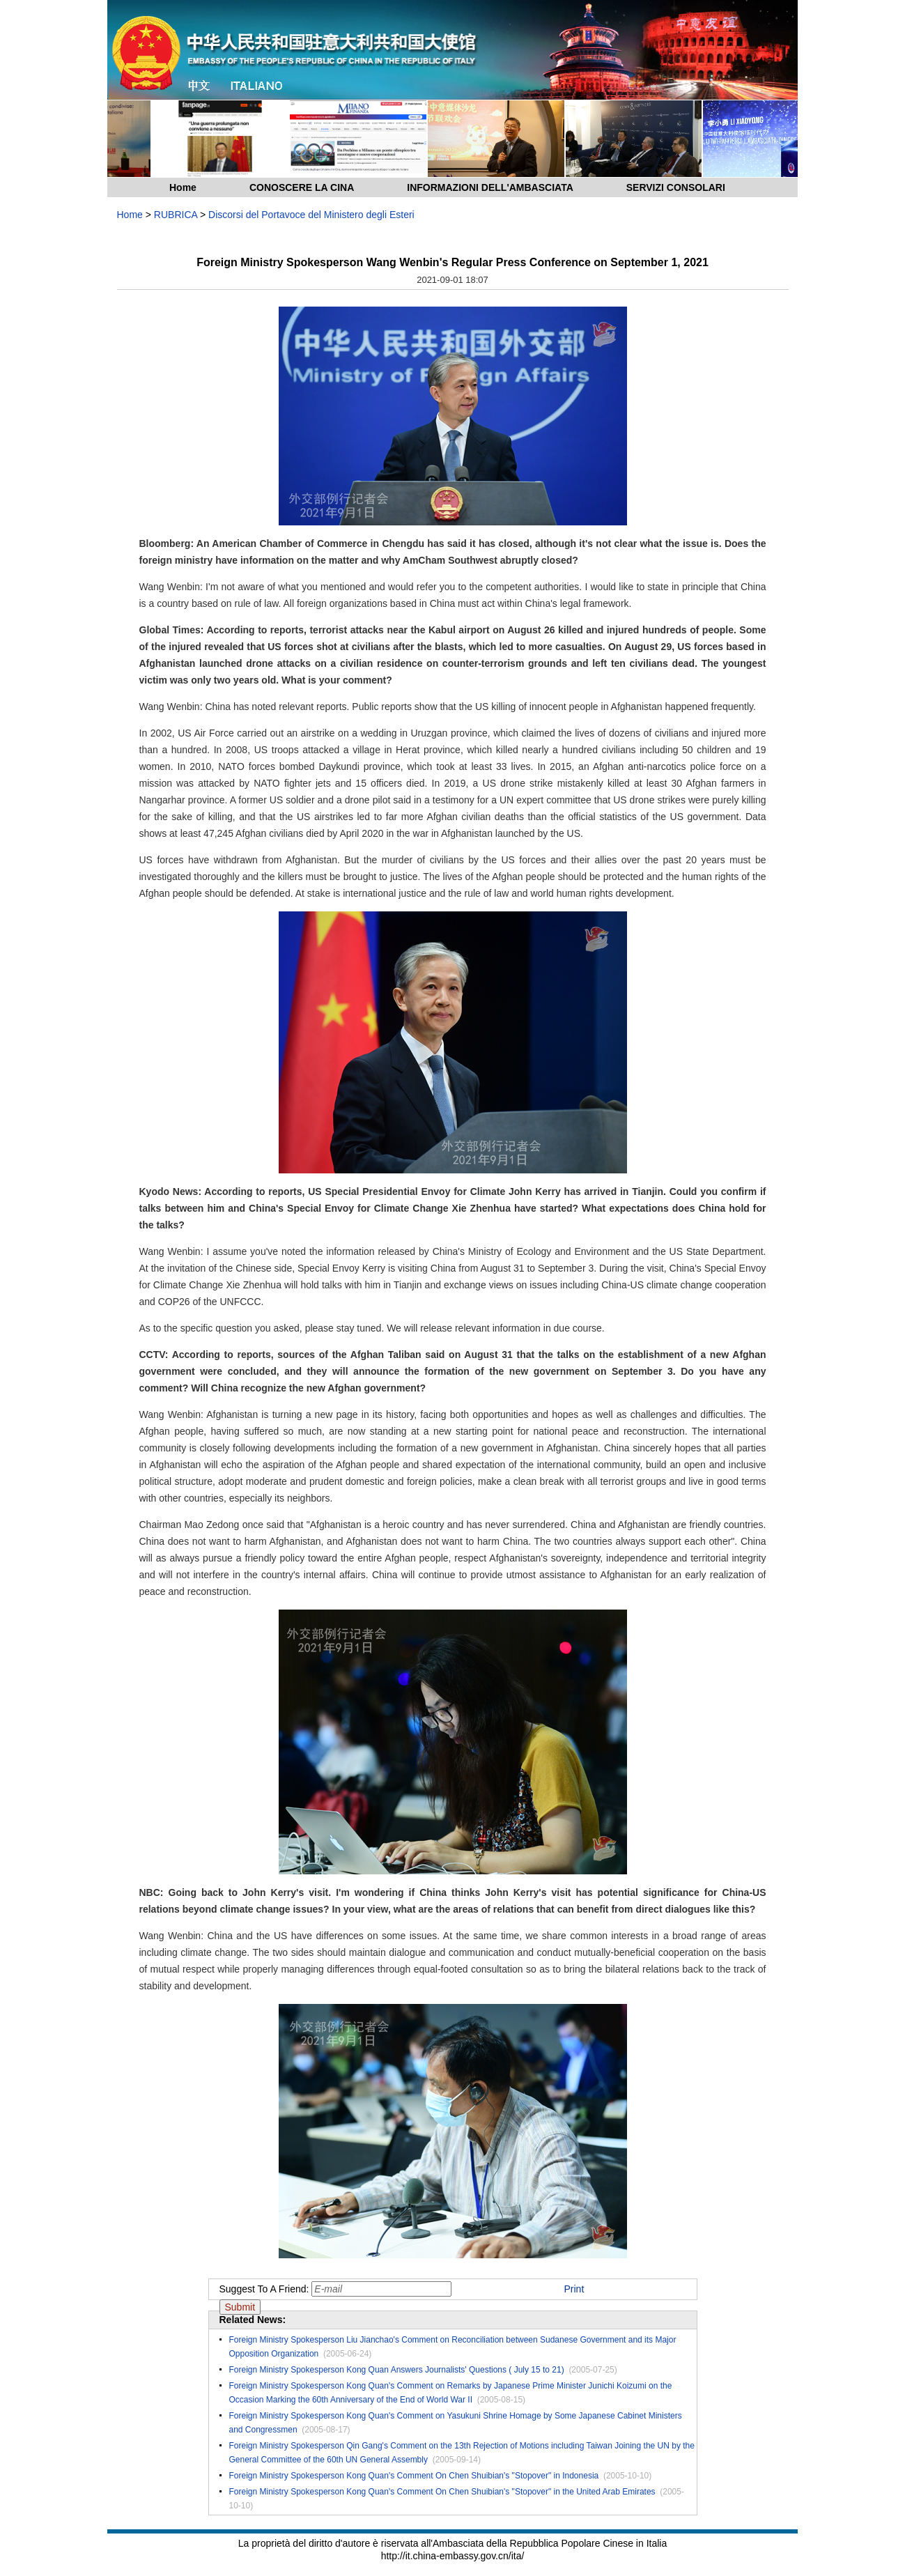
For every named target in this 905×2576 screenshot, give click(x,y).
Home (182, 187)
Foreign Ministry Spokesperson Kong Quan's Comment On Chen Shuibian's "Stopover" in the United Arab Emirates (442, 2492)
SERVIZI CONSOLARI (675, 187)
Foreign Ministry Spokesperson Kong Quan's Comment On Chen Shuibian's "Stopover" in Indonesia (414, 2476)
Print (574, 2289)
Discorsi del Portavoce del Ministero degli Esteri (311, 214)
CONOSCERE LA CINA (301, 187)
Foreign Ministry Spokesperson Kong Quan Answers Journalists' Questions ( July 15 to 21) (396, 2370)
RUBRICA (175, 214)
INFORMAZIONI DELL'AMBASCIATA (490, 187)
